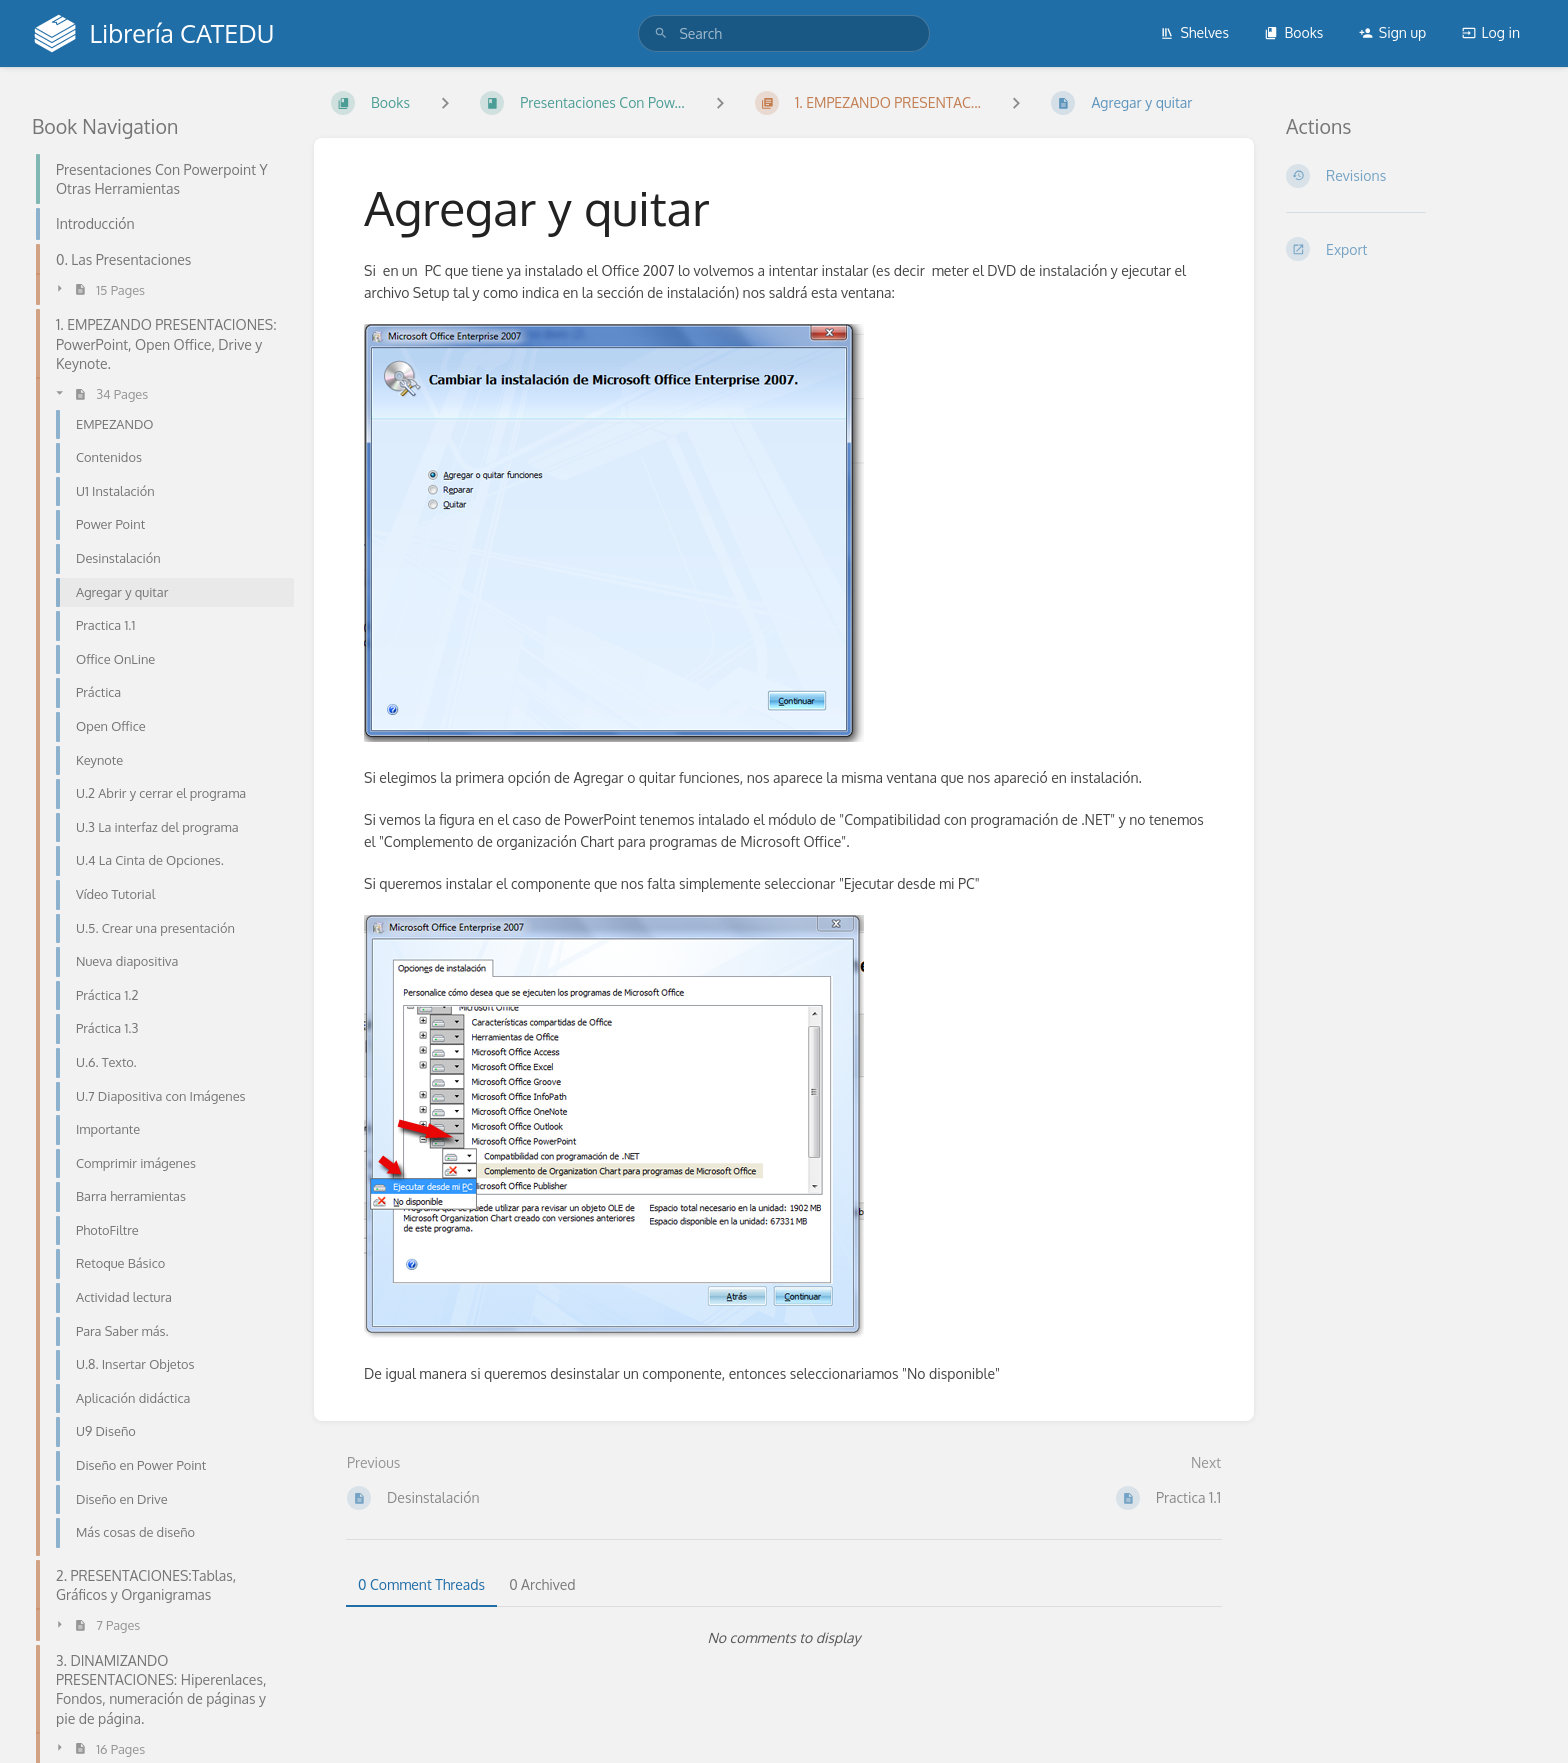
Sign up (1392, 32)
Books (1293, 32)
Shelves (1194, 32)
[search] (783, 33)
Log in (1491, 32)
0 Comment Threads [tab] (421, 1584)
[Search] (661, 33)
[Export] (1411, 249)
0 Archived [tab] (542, 1584)
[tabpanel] (784, 1638)
